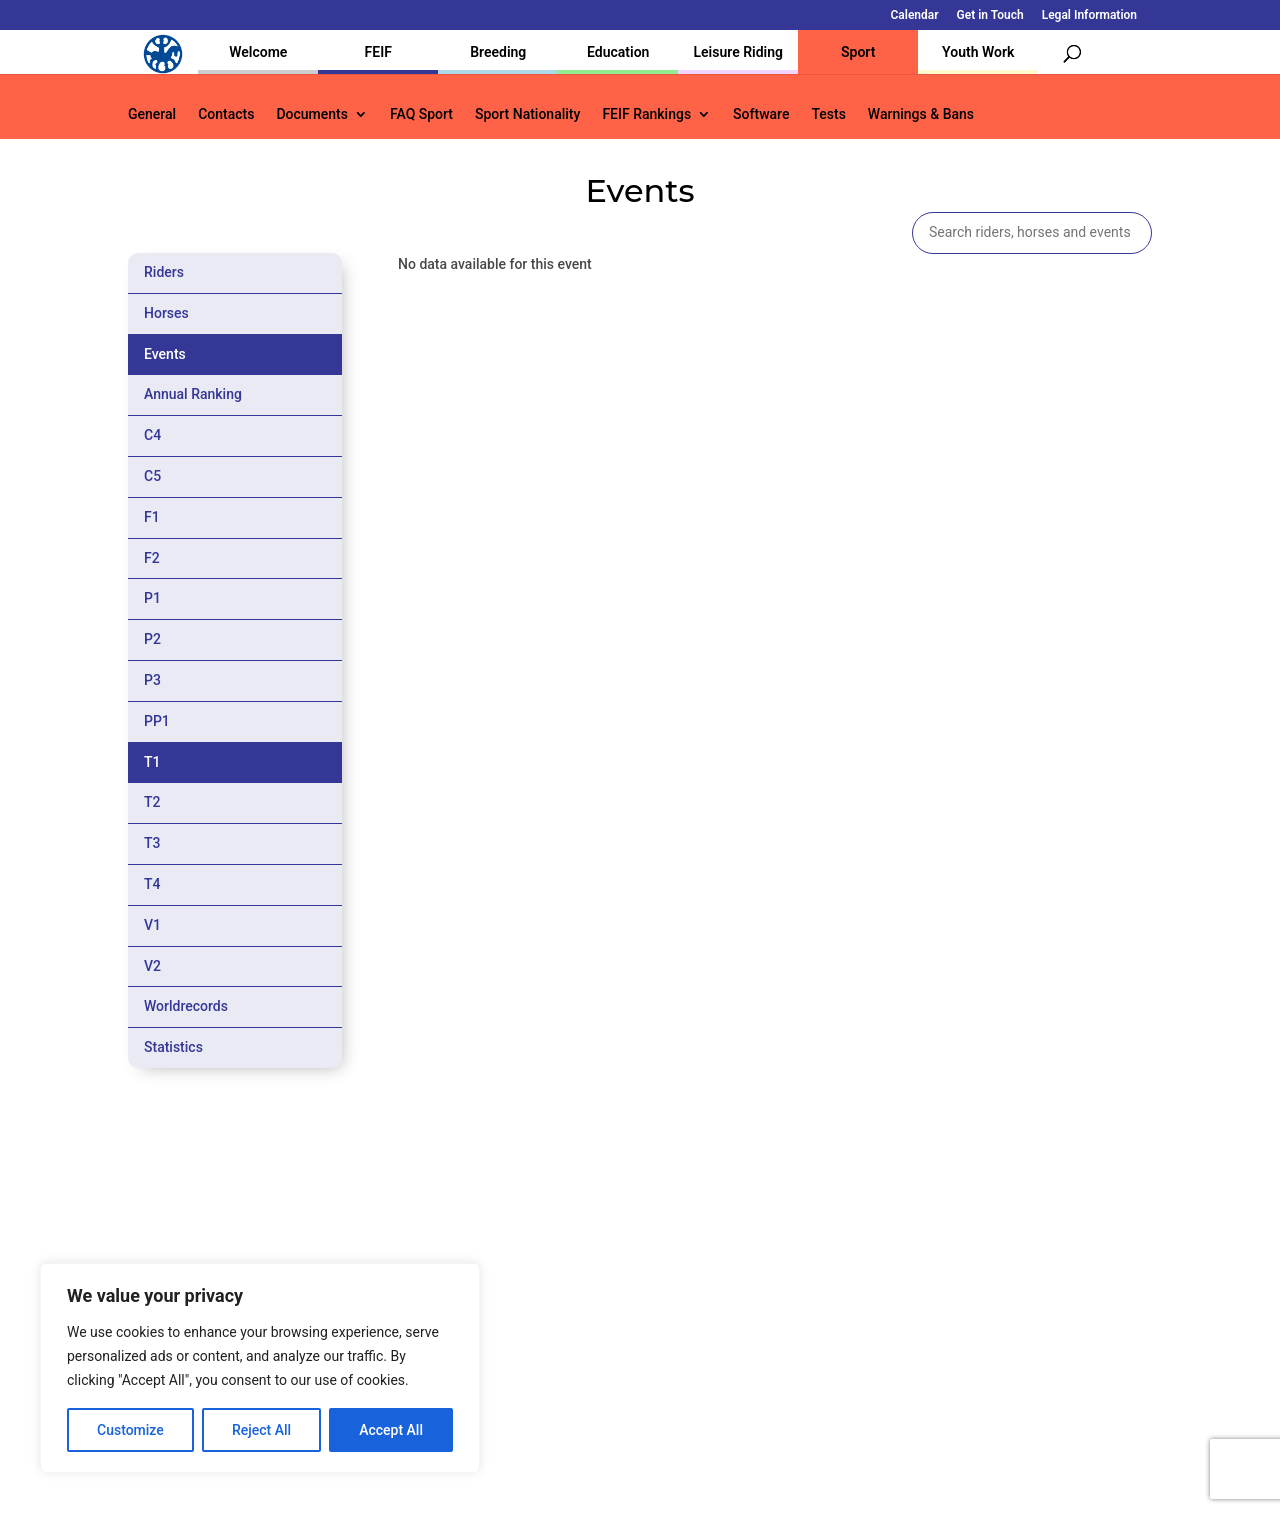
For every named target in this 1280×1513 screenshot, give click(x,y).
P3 (152, 680)
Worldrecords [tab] (186, 1006)
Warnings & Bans (921, 114)
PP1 (157, 721)
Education (618, 52)
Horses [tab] (166, 313)
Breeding (498, 52)
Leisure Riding (738, 52)
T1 (152, 762)
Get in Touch (990, 15)
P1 (152, 598)
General (152, 114)
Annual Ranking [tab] (193, 394)
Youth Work (978, 52)
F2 (152, 558)
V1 (152, 925)
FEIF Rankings (646, 114)
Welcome (258, 52)
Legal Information (1089, 15)
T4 (152, 884)
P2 (152, 639)
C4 (152, 435)
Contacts (226, 114)
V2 (152, 966)
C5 (152, 476)
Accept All (391, 1430)
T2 (152, 802)
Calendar (915, 15)
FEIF (378, 52)
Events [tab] (165, 354)
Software (761, 114)
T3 (152, 843)
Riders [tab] (164, 272)
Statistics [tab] (173, 1047)
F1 (152, 517)
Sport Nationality (527, 114)
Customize (130, 1430)
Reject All (261, 1430)
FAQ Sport (421, 114)
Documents (312, 114)
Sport (858, 52)
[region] (260, 1368)
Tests (828, 114)
